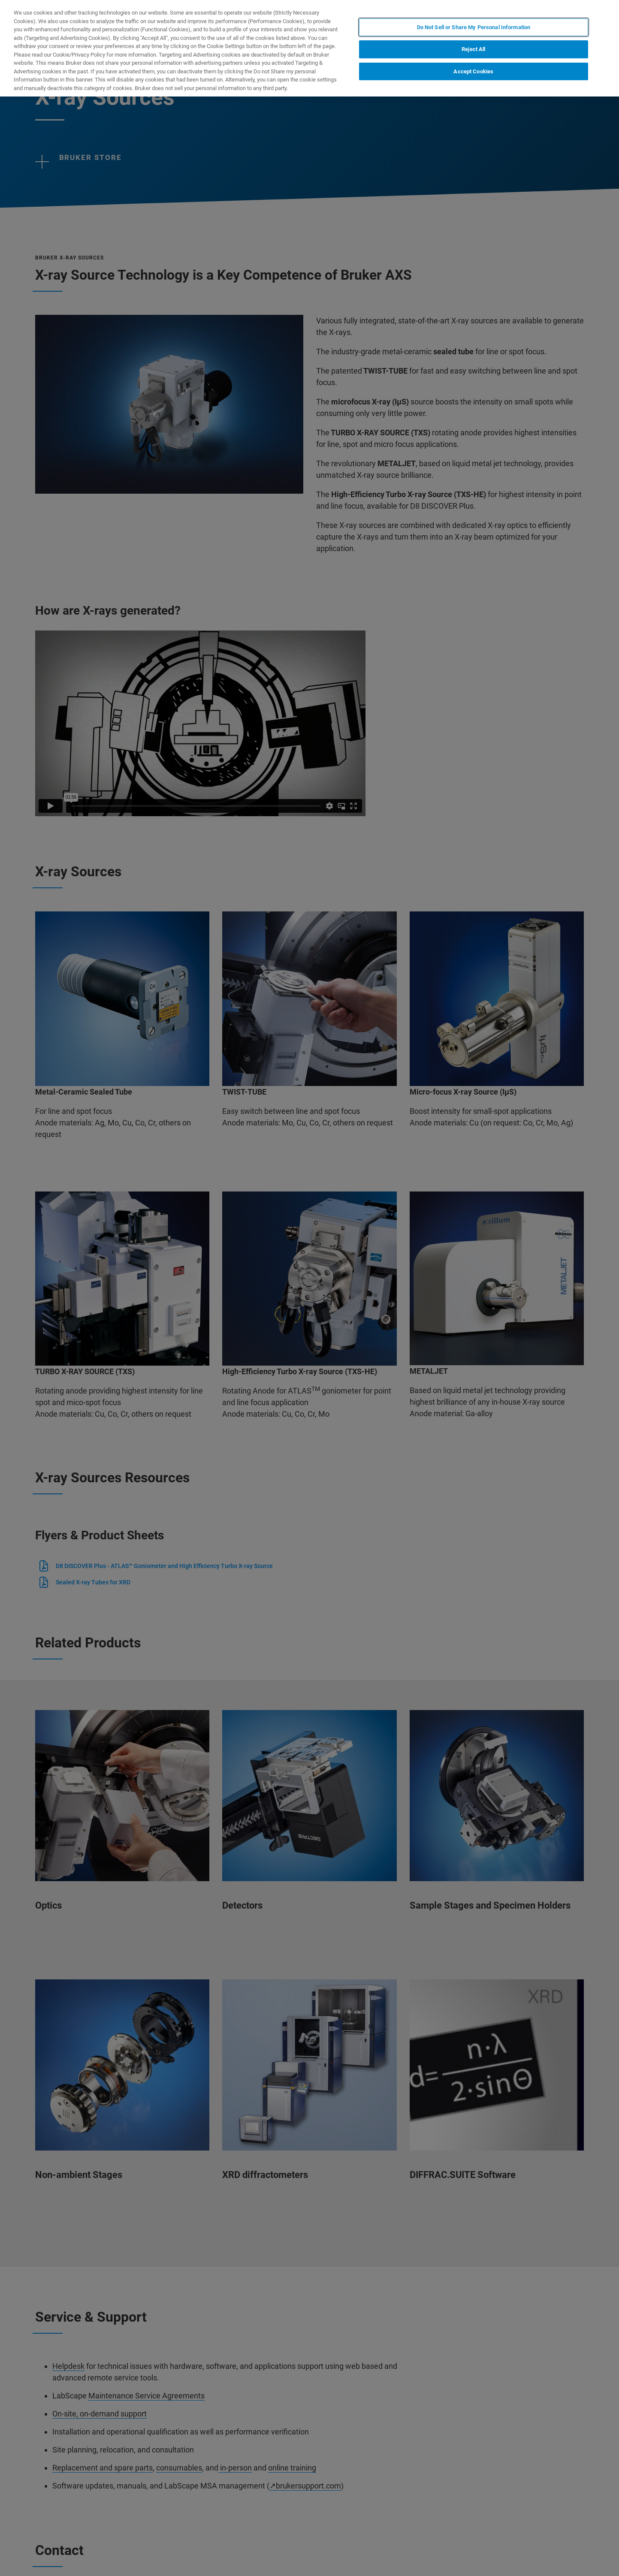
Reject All (473, 49)
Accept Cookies (473, 71)
